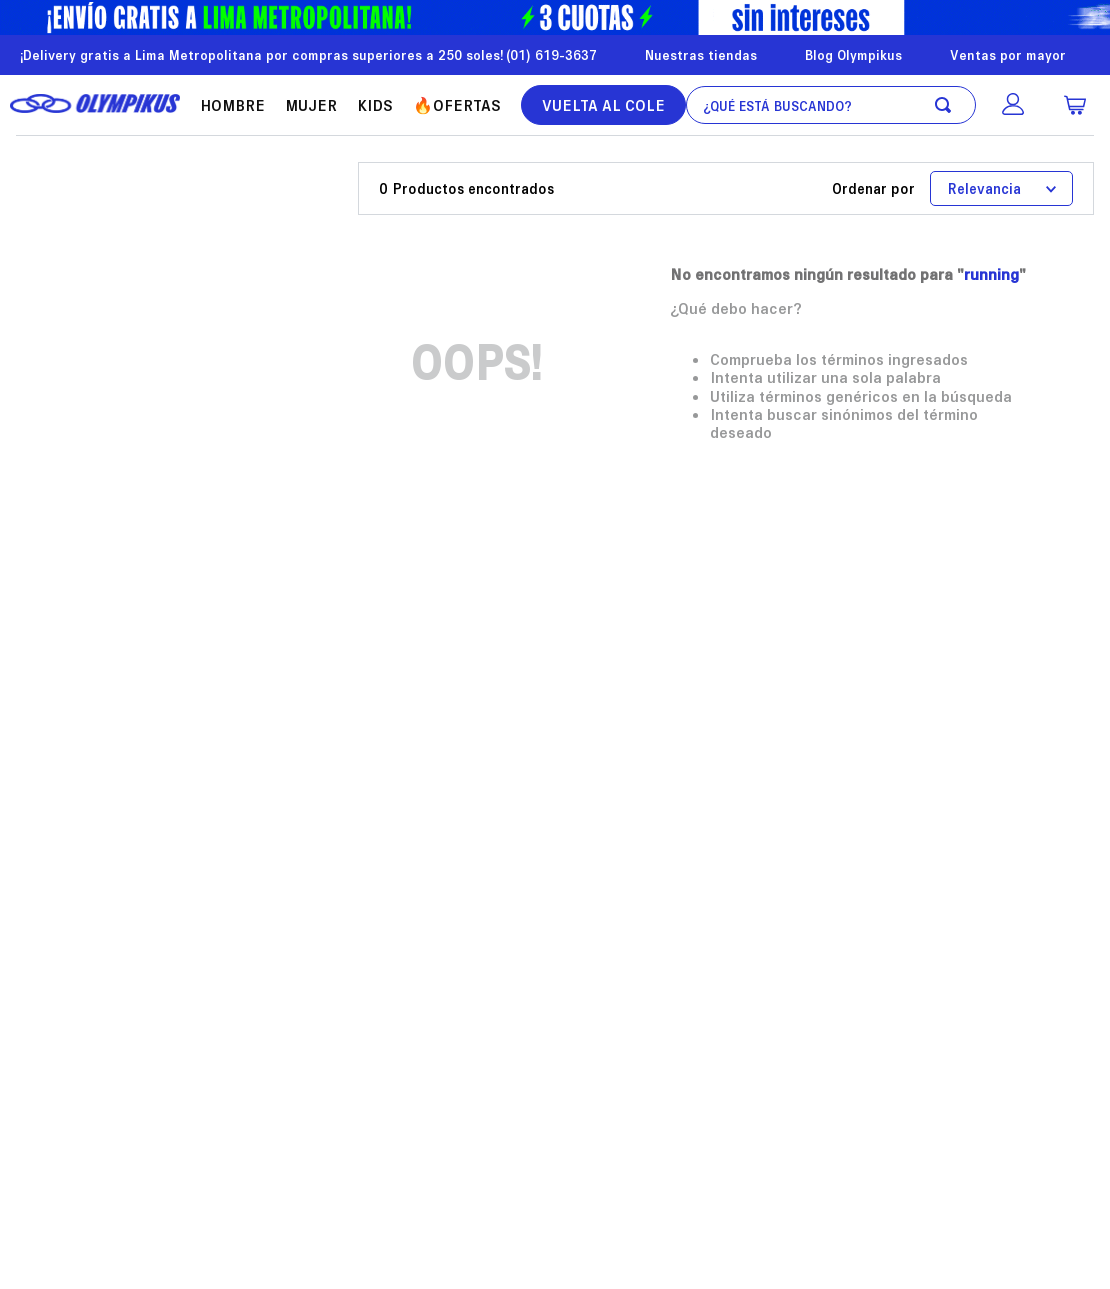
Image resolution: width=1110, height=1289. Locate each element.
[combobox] (831, 105)
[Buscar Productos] (947, 105)
